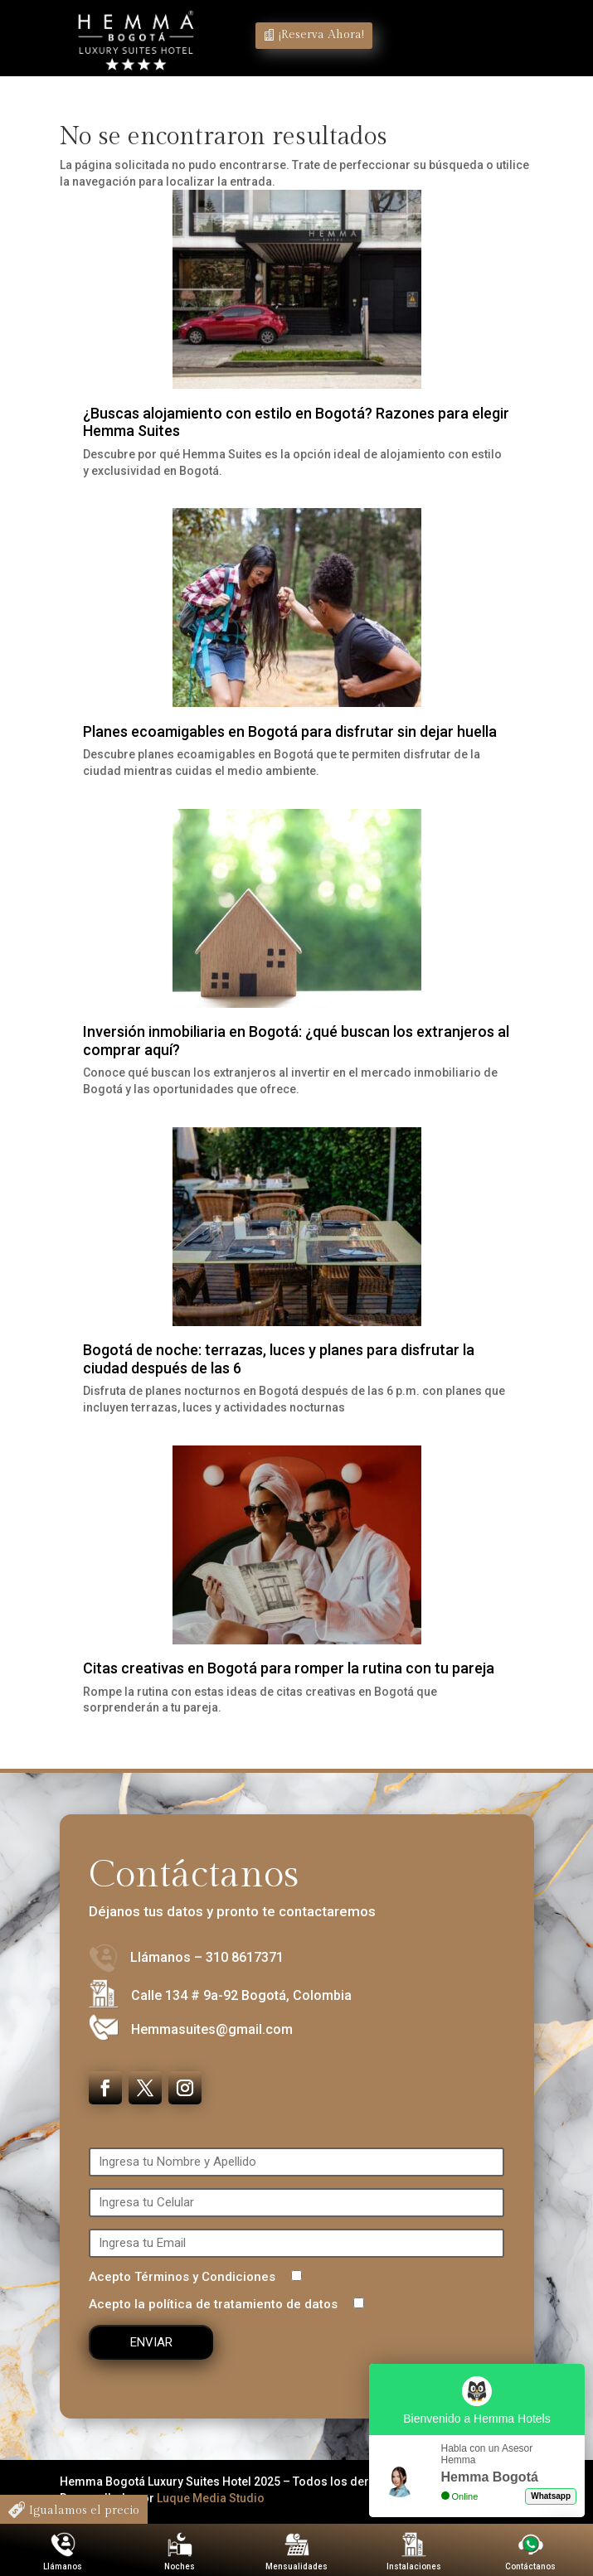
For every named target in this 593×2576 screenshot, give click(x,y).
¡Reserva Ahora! (321, 34)
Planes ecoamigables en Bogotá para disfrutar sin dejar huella (290, 731)
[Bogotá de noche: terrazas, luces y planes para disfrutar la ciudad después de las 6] (297, 1229)
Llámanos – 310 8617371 (207, 1957)
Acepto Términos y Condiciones (195, 2276)
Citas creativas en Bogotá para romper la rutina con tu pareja (288, 1668)
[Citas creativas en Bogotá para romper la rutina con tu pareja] (297, 1547)
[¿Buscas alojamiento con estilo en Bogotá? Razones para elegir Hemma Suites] (297, 292)
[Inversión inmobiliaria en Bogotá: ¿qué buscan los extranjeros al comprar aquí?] (297, 911)
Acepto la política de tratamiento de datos (226, 2304)
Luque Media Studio (211, 2498)
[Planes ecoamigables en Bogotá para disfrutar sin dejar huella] (297, 610)
